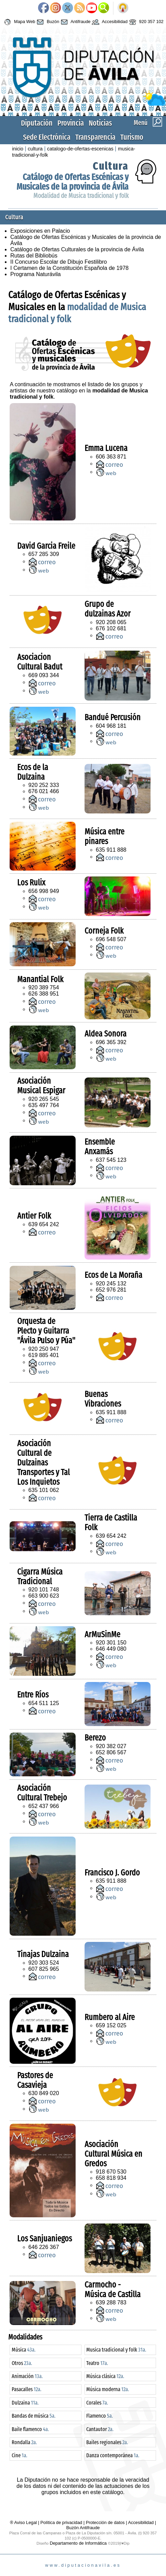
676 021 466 (44, 791)
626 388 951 (44, 994)
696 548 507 (111, 939)
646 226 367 (44, 2247)
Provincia (70, 123)
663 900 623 (44, 1596)
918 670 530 (111, 2172)
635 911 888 (111, 850)
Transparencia (95, 137)
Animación (27, 2376)
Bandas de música (33, 2415)
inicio (17, 148)
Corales (97, 2402)
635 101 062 (44, 1490)
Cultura (111, 165)
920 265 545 (44, 1099)
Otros (22, 2363)
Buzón (47, 22)
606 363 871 (111, 457)
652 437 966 (44, 1806)
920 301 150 (111, 1643)
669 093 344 (44, 675)
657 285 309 (44, 554)
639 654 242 (44, 1224)
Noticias (100, 123)
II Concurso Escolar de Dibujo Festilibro (58, 262)
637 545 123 (111, 1160)
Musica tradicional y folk (116, 2349)
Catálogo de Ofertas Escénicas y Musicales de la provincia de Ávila (72, 182)
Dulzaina (25, 2402)
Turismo (131, 137)
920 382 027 (111, 1746)
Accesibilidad (109, 22)
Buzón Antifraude (83, 2527)
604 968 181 (111, 726)
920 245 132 (111, 1283)
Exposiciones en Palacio (40, 231)
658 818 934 (111, 2178)
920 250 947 (44, 1349)
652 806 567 (111, 1752)
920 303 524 (44, 1963)
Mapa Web (18, 22)
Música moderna (107, 2389)
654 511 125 (44, 1703)
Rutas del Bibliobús (33, 256)
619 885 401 (44, 1355)
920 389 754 (44, 987)
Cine (19, 2455)
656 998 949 (44, 891)
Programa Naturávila (35, 274)
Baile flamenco (30, 2429)
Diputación (37, 123)
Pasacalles (26, 2389)
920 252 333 (44, 785)
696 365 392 (111, 1042)
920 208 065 (111, 622)
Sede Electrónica (46, 137)
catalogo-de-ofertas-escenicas (80, 148)
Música (23, 2349)
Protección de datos (105, 2522)
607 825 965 (44, 1969)
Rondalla (24, 2442)
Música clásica (105, 2376)
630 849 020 (44, 2093)
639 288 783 (111, 2302)
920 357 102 (146, 22)
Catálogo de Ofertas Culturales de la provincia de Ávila (77, 249)
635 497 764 (44, 1105)
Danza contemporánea (112, 2455)
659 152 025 (111, 2025)
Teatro (97, 2363)
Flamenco (99, 2415)
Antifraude (74, 22)
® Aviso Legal (24, 2522)
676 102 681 (111, 628)
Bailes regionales (107, 2442)
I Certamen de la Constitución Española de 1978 (69, 268)
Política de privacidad (61, 2522)
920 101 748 (44, 1589)
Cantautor (99, 2429)
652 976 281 (111, 1290)
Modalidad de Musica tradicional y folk (81, 196)
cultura (35, 148)
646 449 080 (111, 1649)
